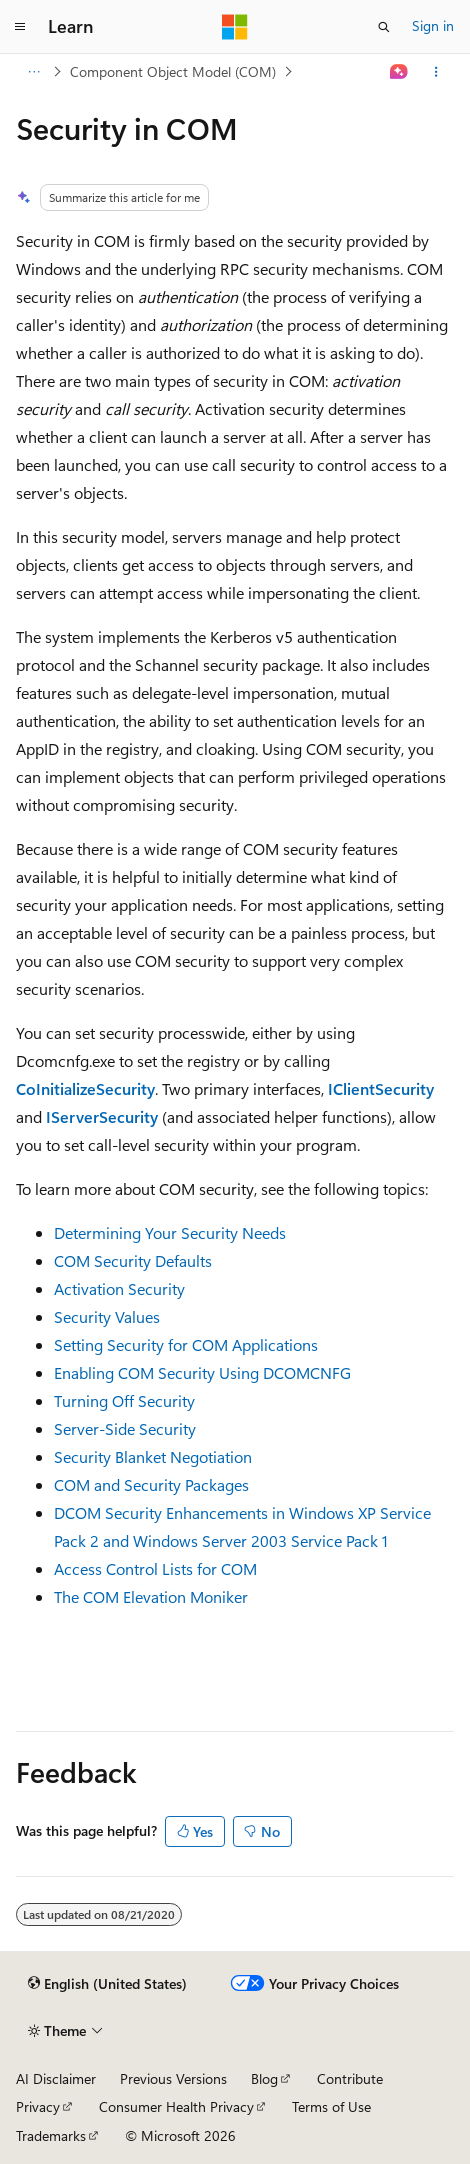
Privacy (38, 2106)
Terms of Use (331, 2106)
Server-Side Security (125, 1428)
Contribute (350, 2078)
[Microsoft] (235, 27)
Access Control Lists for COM (155, 1568)
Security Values (107, 1316)
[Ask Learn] (399, 72)
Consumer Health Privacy (176, 2106)
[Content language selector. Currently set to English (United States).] (107, 1984)
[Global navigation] (20, 27)
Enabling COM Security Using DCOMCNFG (202, 1372)
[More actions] (436, 72)
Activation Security (119, 1288)
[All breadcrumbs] (33, 72)
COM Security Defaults (133, 1260)
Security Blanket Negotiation (153, 1456)
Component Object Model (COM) (173, 71)
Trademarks (51, 2135)
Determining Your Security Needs (170, 1232)
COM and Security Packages (151, 1484)
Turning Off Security (124, 1400)
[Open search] (384, 27)
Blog (264, 2078)
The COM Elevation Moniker (151, 1596)
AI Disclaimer (56, 2078)
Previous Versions (173, 2078)
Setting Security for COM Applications (186, 1344)
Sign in (433, 25)
